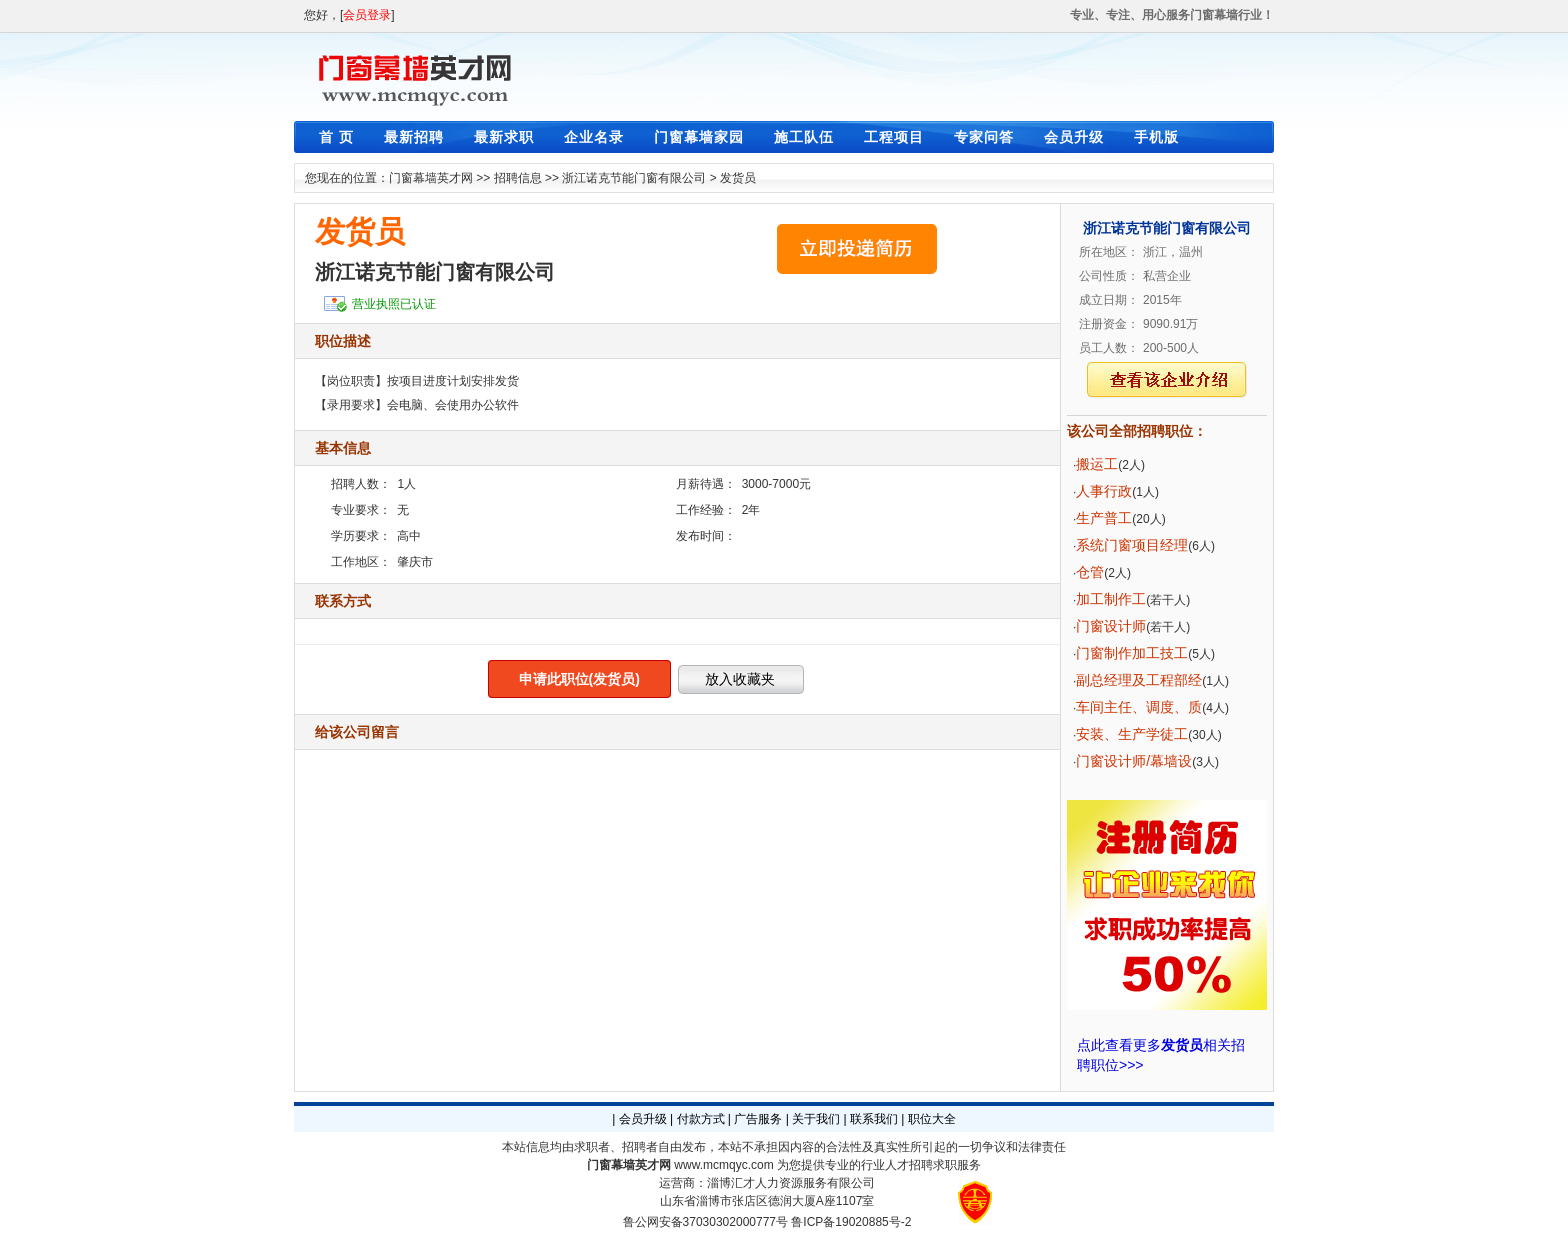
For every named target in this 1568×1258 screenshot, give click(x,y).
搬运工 (1097, 464)
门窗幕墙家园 (699, 137)
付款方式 (701, 1119)
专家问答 (984, 137)
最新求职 (504, 137)
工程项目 (894, 137)
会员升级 (1074, 137)
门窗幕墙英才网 (431, 178)
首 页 (336, 137)
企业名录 (594, 137)
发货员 (738, 178)
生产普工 (1104, 518)
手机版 (1156, 137)
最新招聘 (414, 137)
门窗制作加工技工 (1132, 653)
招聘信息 (518, 178)
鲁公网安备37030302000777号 (705, 1222)
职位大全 (932, 1119)
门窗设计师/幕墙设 (1134, 761)
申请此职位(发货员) (579, 679)
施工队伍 (804, 137)
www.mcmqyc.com (723, 1165)
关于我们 (816, 1119)
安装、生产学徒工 (1132, 734)
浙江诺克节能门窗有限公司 (634, 178)
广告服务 (758, 1119)
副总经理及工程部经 (1139, 680)
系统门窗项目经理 (1132, 545)
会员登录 (367, 15)
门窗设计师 (1111, 626)
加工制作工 (1111, 599)
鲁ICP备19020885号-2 (851, 1222)
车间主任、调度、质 (1139, 707)
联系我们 (874, 1119)
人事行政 (1104, 491)
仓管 (1090, 572)
